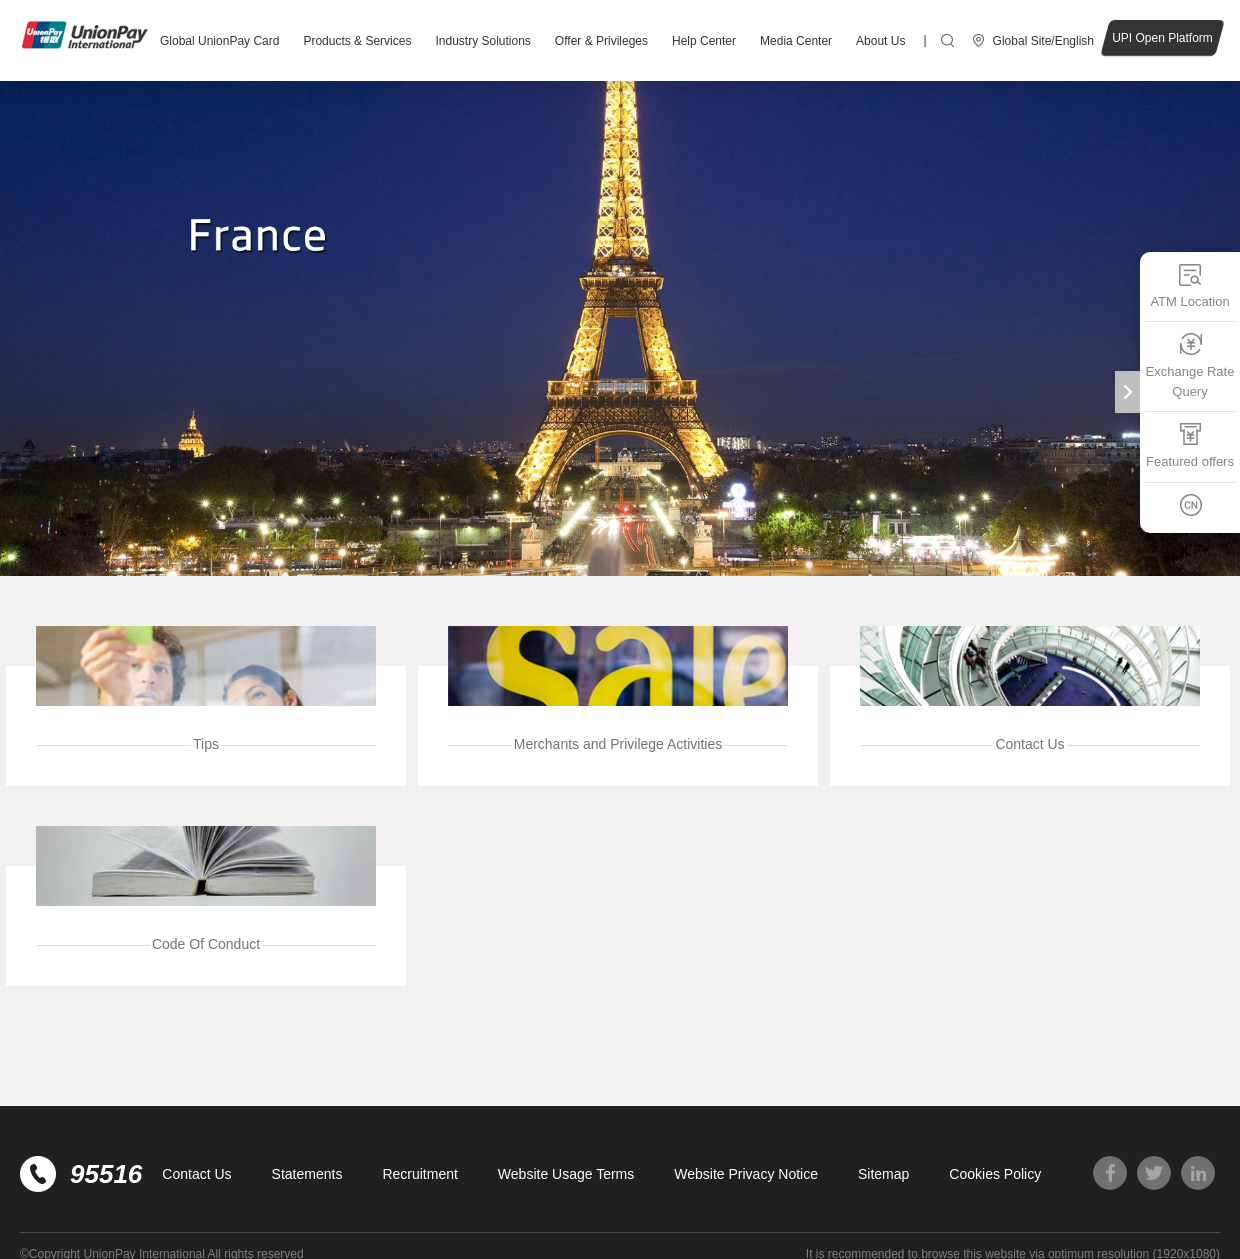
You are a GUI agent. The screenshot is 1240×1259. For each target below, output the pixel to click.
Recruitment (419, 1174)
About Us (880, 41)
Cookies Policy (995, 1174)
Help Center (704, 41)
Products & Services (357, 41)
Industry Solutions (482, 41)
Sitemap (883, 1174)
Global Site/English (1043, 41)
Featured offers (1190, 445)
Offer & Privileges (601, 41)
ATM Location (1189, 285)
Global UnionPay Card (219, 41)
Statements (307, 1174)
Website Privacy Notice (746, 1174)
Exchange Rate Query (1190, 365)
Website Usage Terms (566, 1174)
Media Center (796, 41)
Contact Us (196, 1174)
